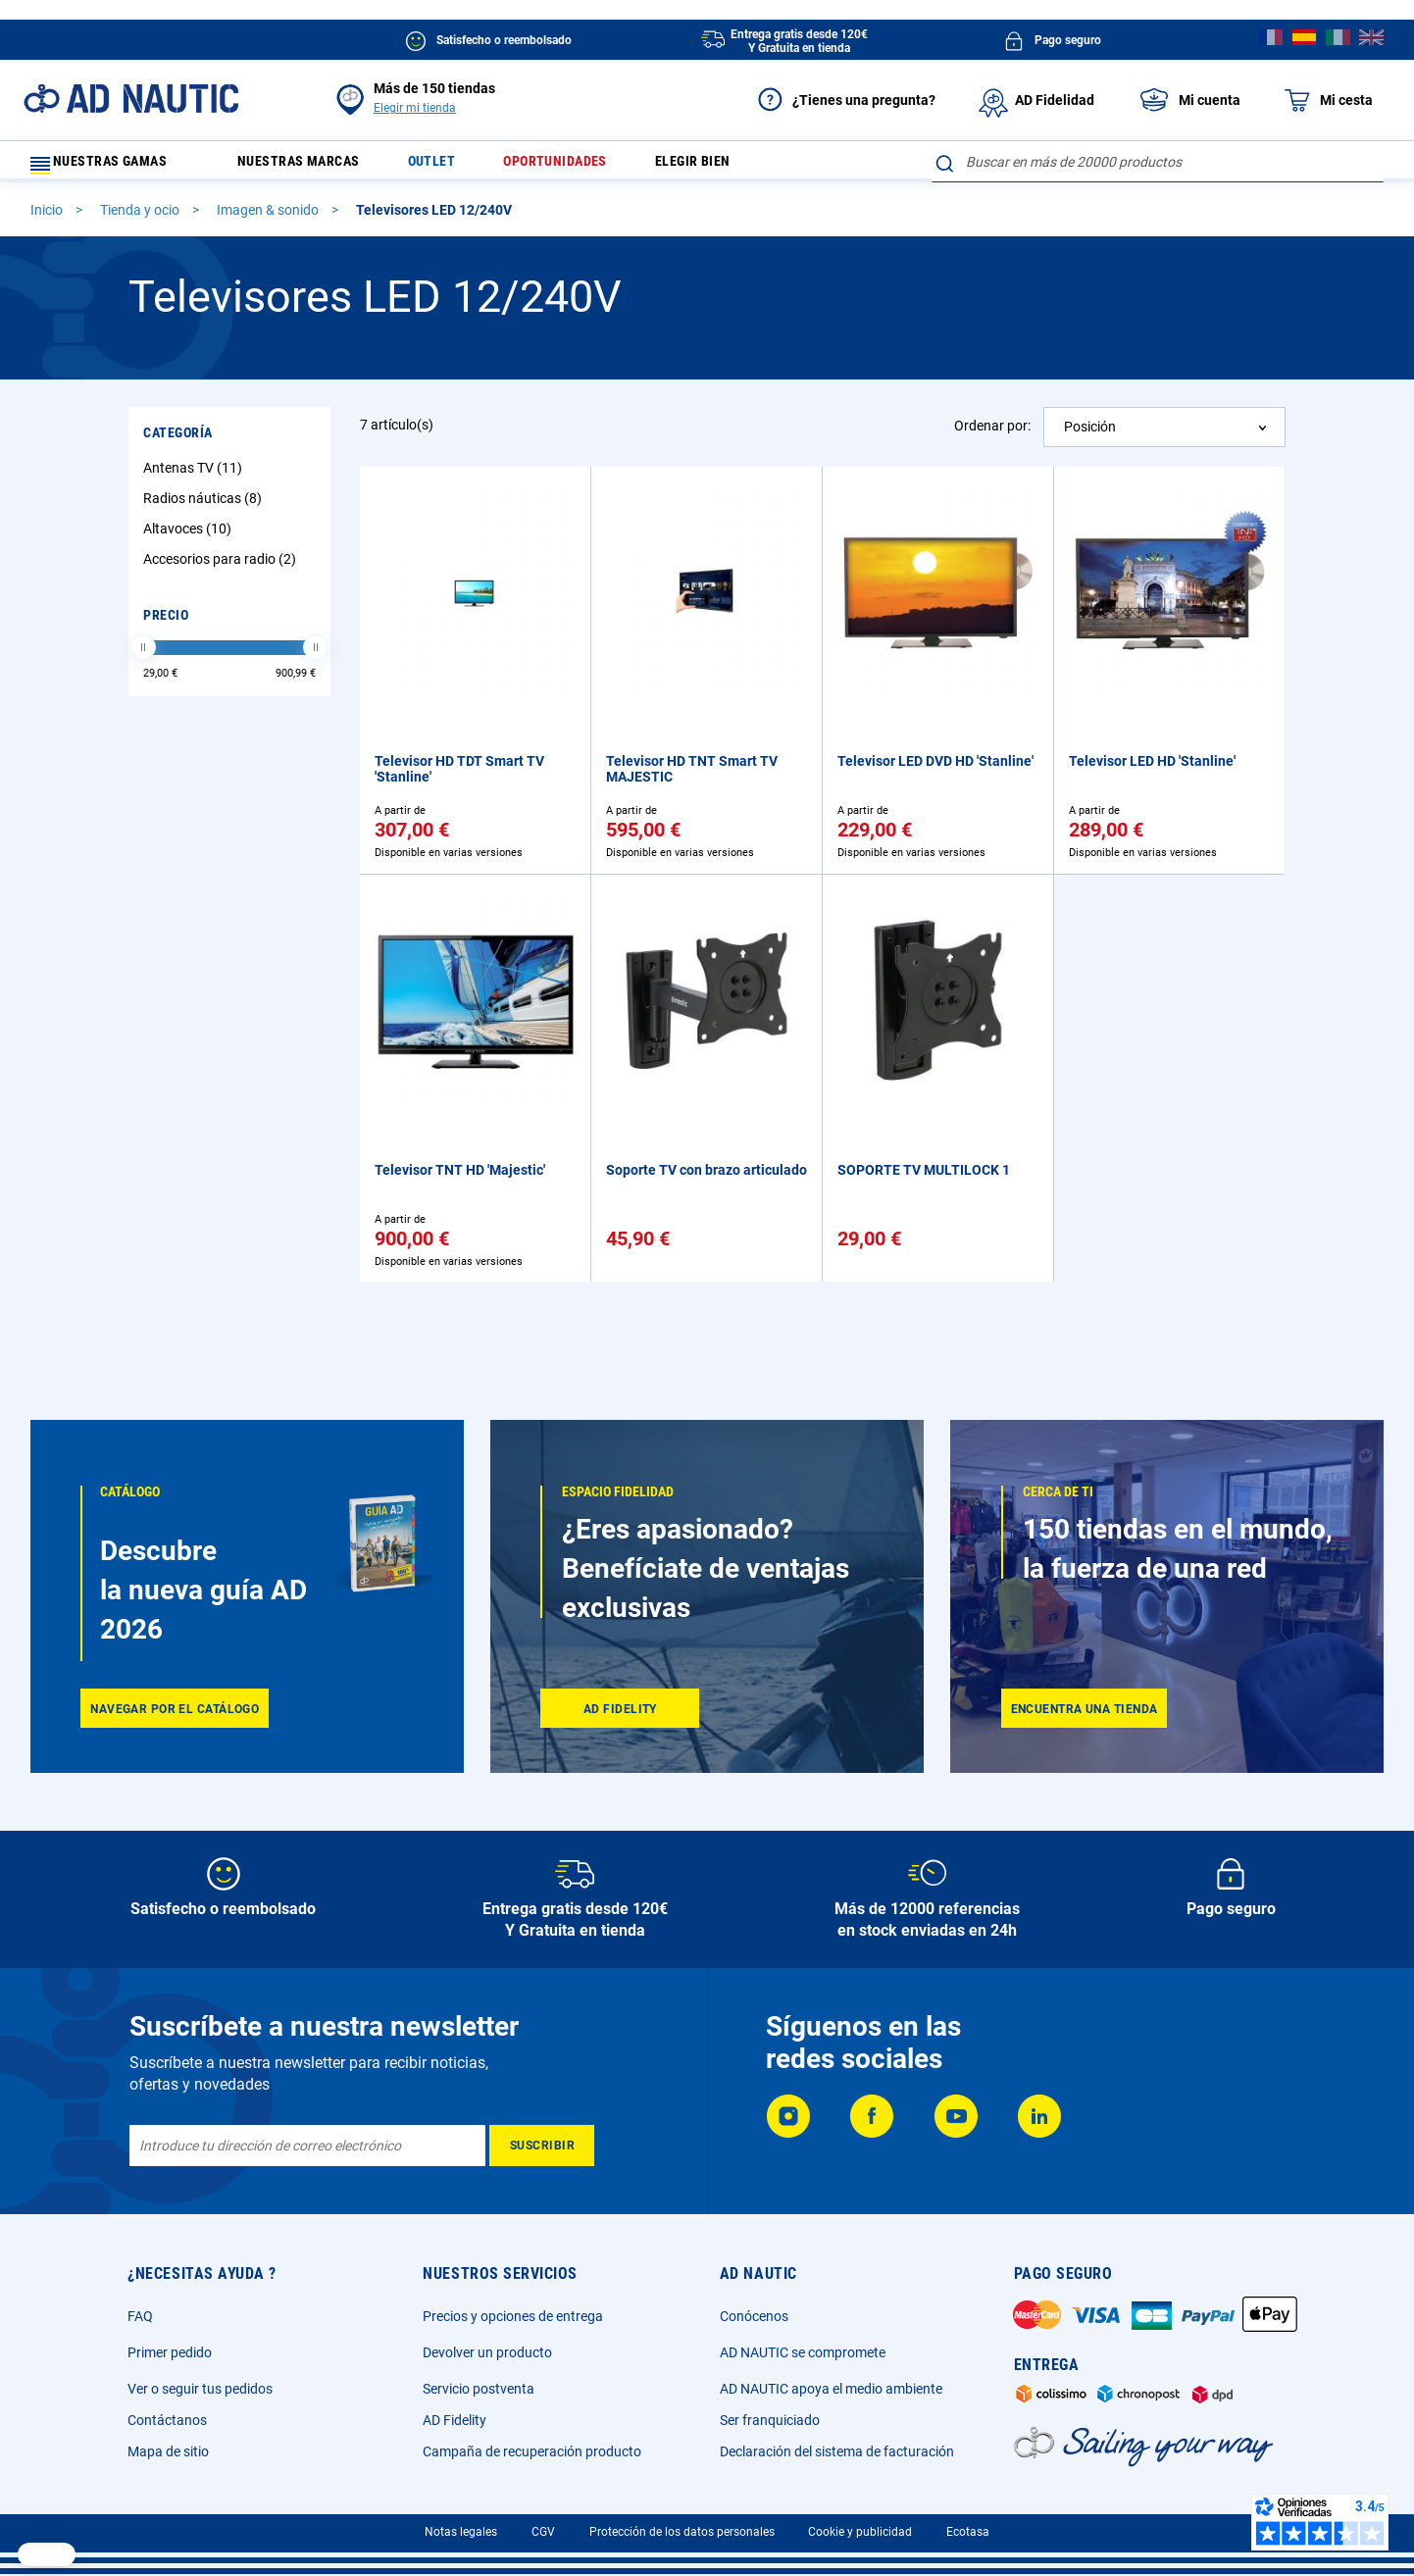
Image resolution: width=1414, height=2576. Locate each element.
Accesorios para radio (222, 568)
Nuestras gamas (110, 166)
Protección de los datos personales (682, 2532)
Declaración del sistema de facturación (837, 2451)
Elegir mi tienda (415, 108)
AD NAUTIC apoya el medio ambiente (831, 2389)
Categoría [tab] (178, 441)
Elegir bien (741, 166)
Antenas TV (195, 476)
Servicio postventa (478, 2389)
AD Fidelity (454, 2420)
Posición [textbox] (1090, 435)
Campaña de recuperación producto (532, 2451)
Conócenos (754, 2316)
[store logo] (131, 98)
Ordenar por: (992, 434)
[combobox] (1158, 161)
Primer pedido (169, 2352)
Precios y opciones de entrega (513, 2316)
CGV (543, 2532)
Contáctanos (167, 2420)
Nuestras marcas (312, 166)
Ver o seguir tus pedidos (200, 2389)
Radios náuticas (205, 507)
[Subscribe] (541, 2145)
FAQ (140, 2316)
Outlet (457, 166)
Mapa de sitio (168, 2451)
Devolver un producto (487, 2352)
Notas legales (461, 2532)
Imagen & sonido (269, 219)
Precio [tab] (165, 623)
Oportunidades (592, 166)
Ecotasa (967, 2532)
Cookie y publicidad (860, 2532)
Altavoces (189, 537)
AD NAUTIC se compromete (802, 2352)
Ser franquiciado (770, 2420)
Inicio (48, 219)
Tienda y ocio (141, 219)
